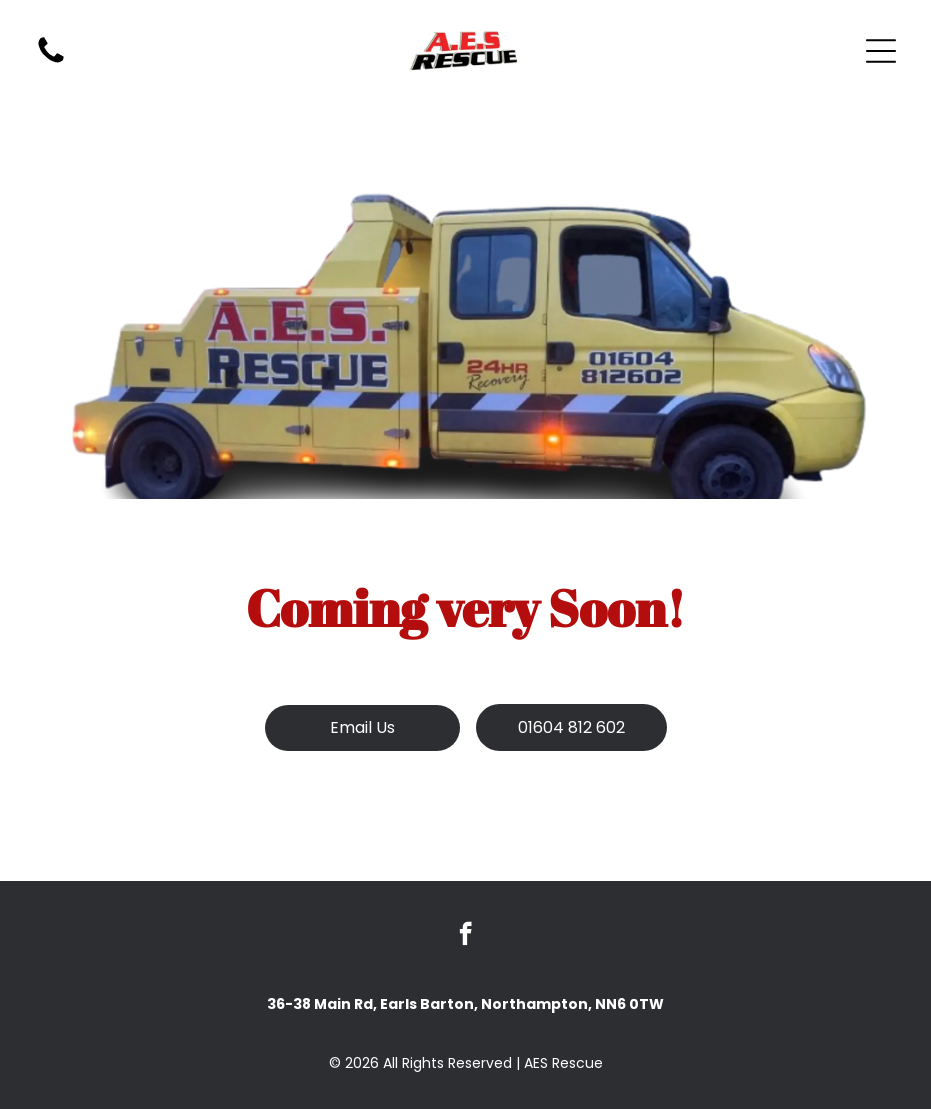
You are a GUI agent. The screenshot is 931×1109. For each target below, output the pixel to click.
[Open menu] (881, 51)
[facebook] (465, 936)
